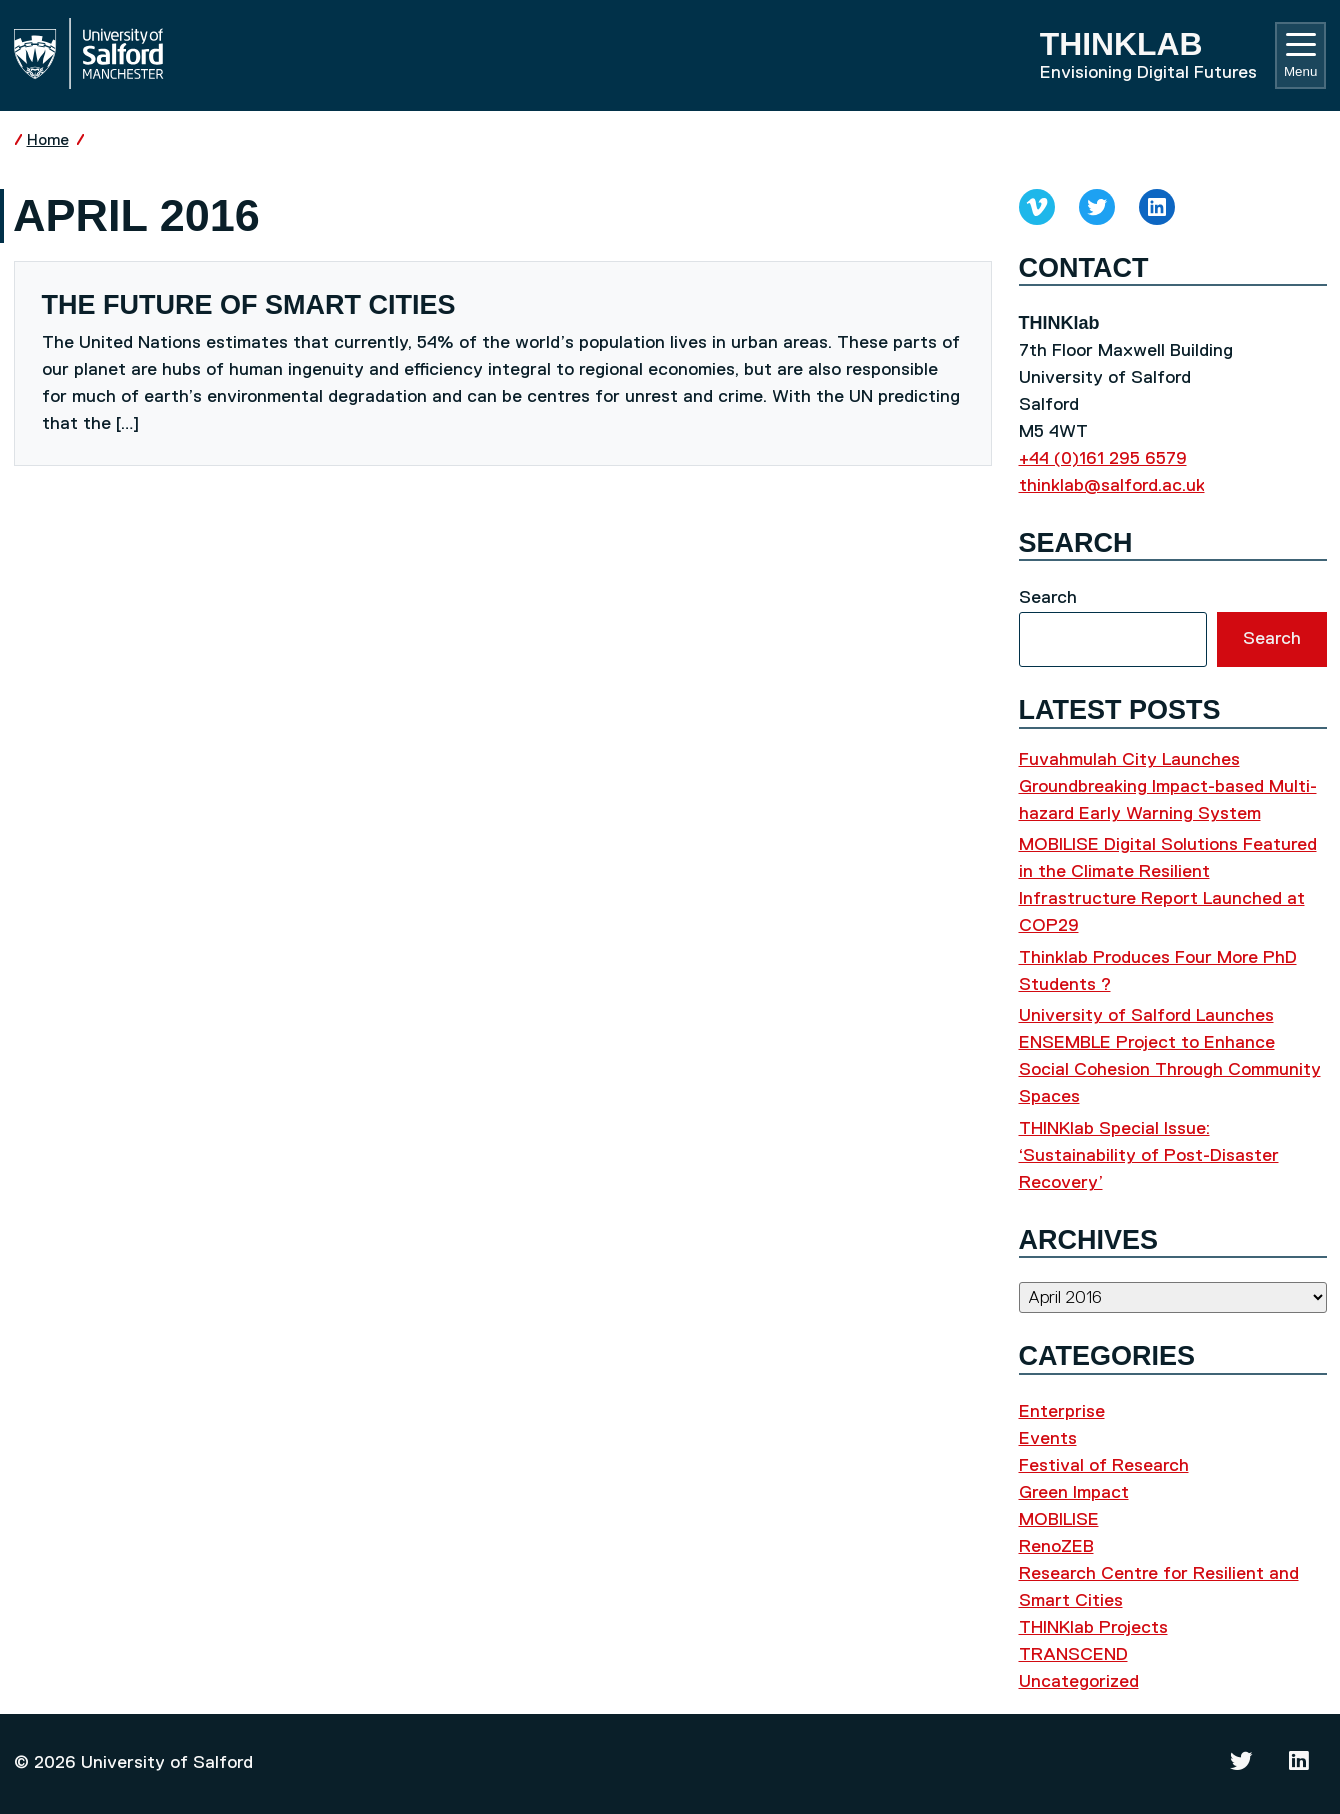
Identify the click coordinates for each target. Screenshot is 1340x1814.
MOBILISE (1059, 1520)
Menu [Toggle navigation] (1300, 56)
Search (1048, 598)
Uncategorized (1079, 1682)
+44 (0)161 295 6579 (1103, 459)
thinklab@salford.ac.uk (1112, 486)
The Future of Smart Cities (249, 305)
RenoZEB (1056, 1547)
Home (48, 140)
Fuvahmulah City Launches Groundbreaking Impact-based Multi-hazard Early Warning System (1168, 787)
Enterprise (1062, 1412)
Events (1048, 1439)
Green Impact (1074, 1493)
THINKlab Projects (1093, 1628)
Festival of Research (1104, 1466)
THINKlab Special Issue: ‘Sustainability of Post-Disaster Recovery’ (1149, 1156)
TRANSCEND (1073, 1655)
